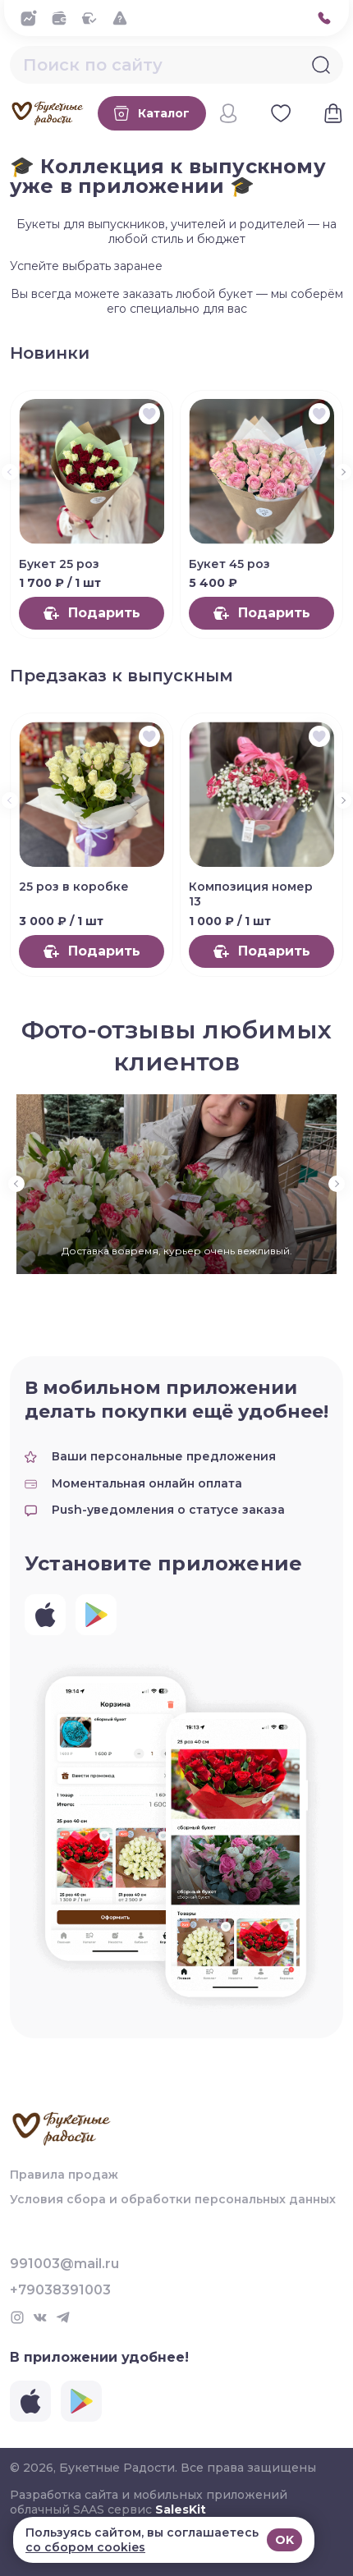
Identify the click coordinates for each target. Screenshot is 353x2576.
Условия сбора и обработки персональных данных (173, 2199)
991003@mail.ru (64, 2264)
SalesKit (180, 2509)
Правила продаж (64, 2174)
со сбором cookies (85, 2547)
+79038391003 (60, 2290)
